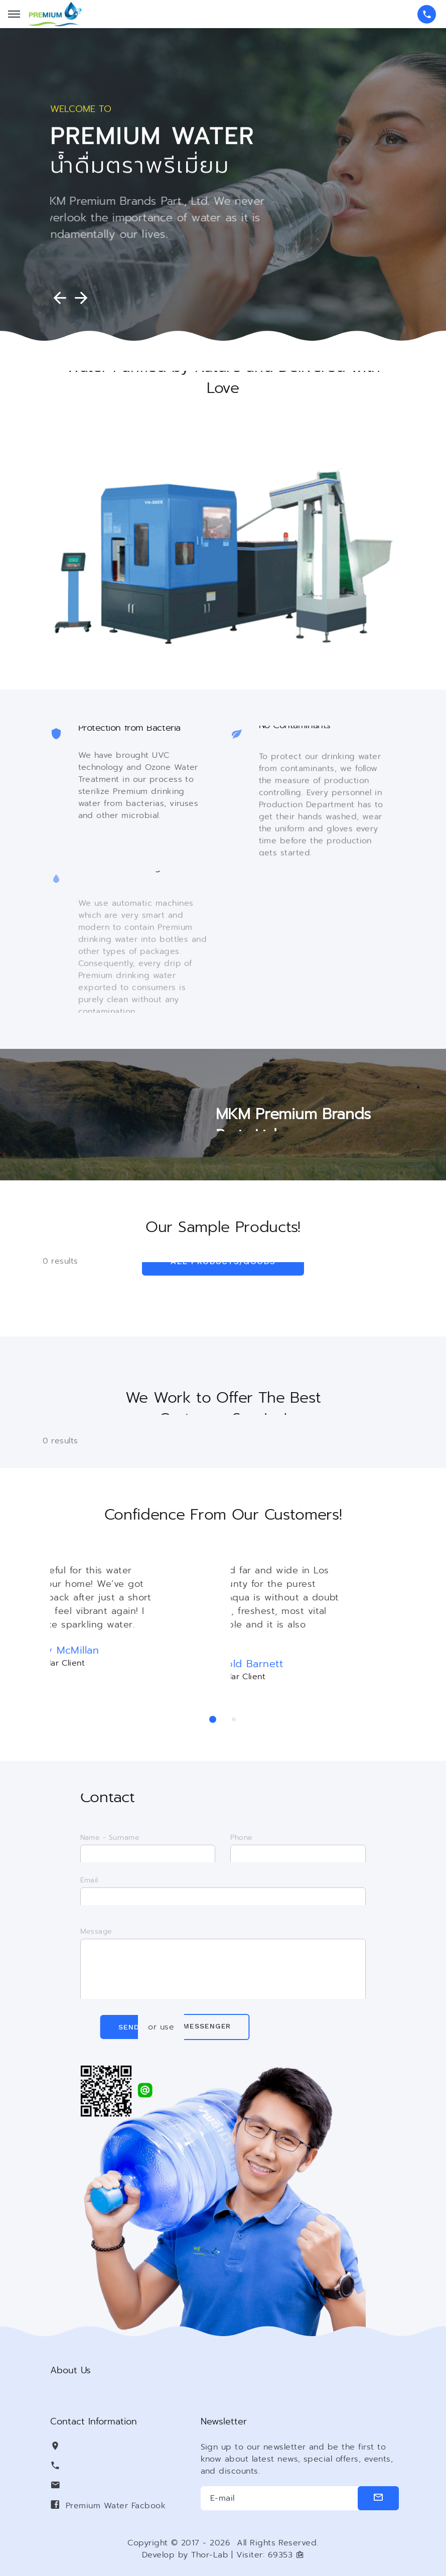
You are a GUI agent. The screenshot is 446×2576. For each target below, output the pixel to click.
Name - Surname (110, 1844)
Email (89, 1887)
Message (96, 1948)
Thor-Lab (209, 2555)
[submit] (378, 2498)
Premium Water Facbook (116, 2506)
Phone (241, 1844)
